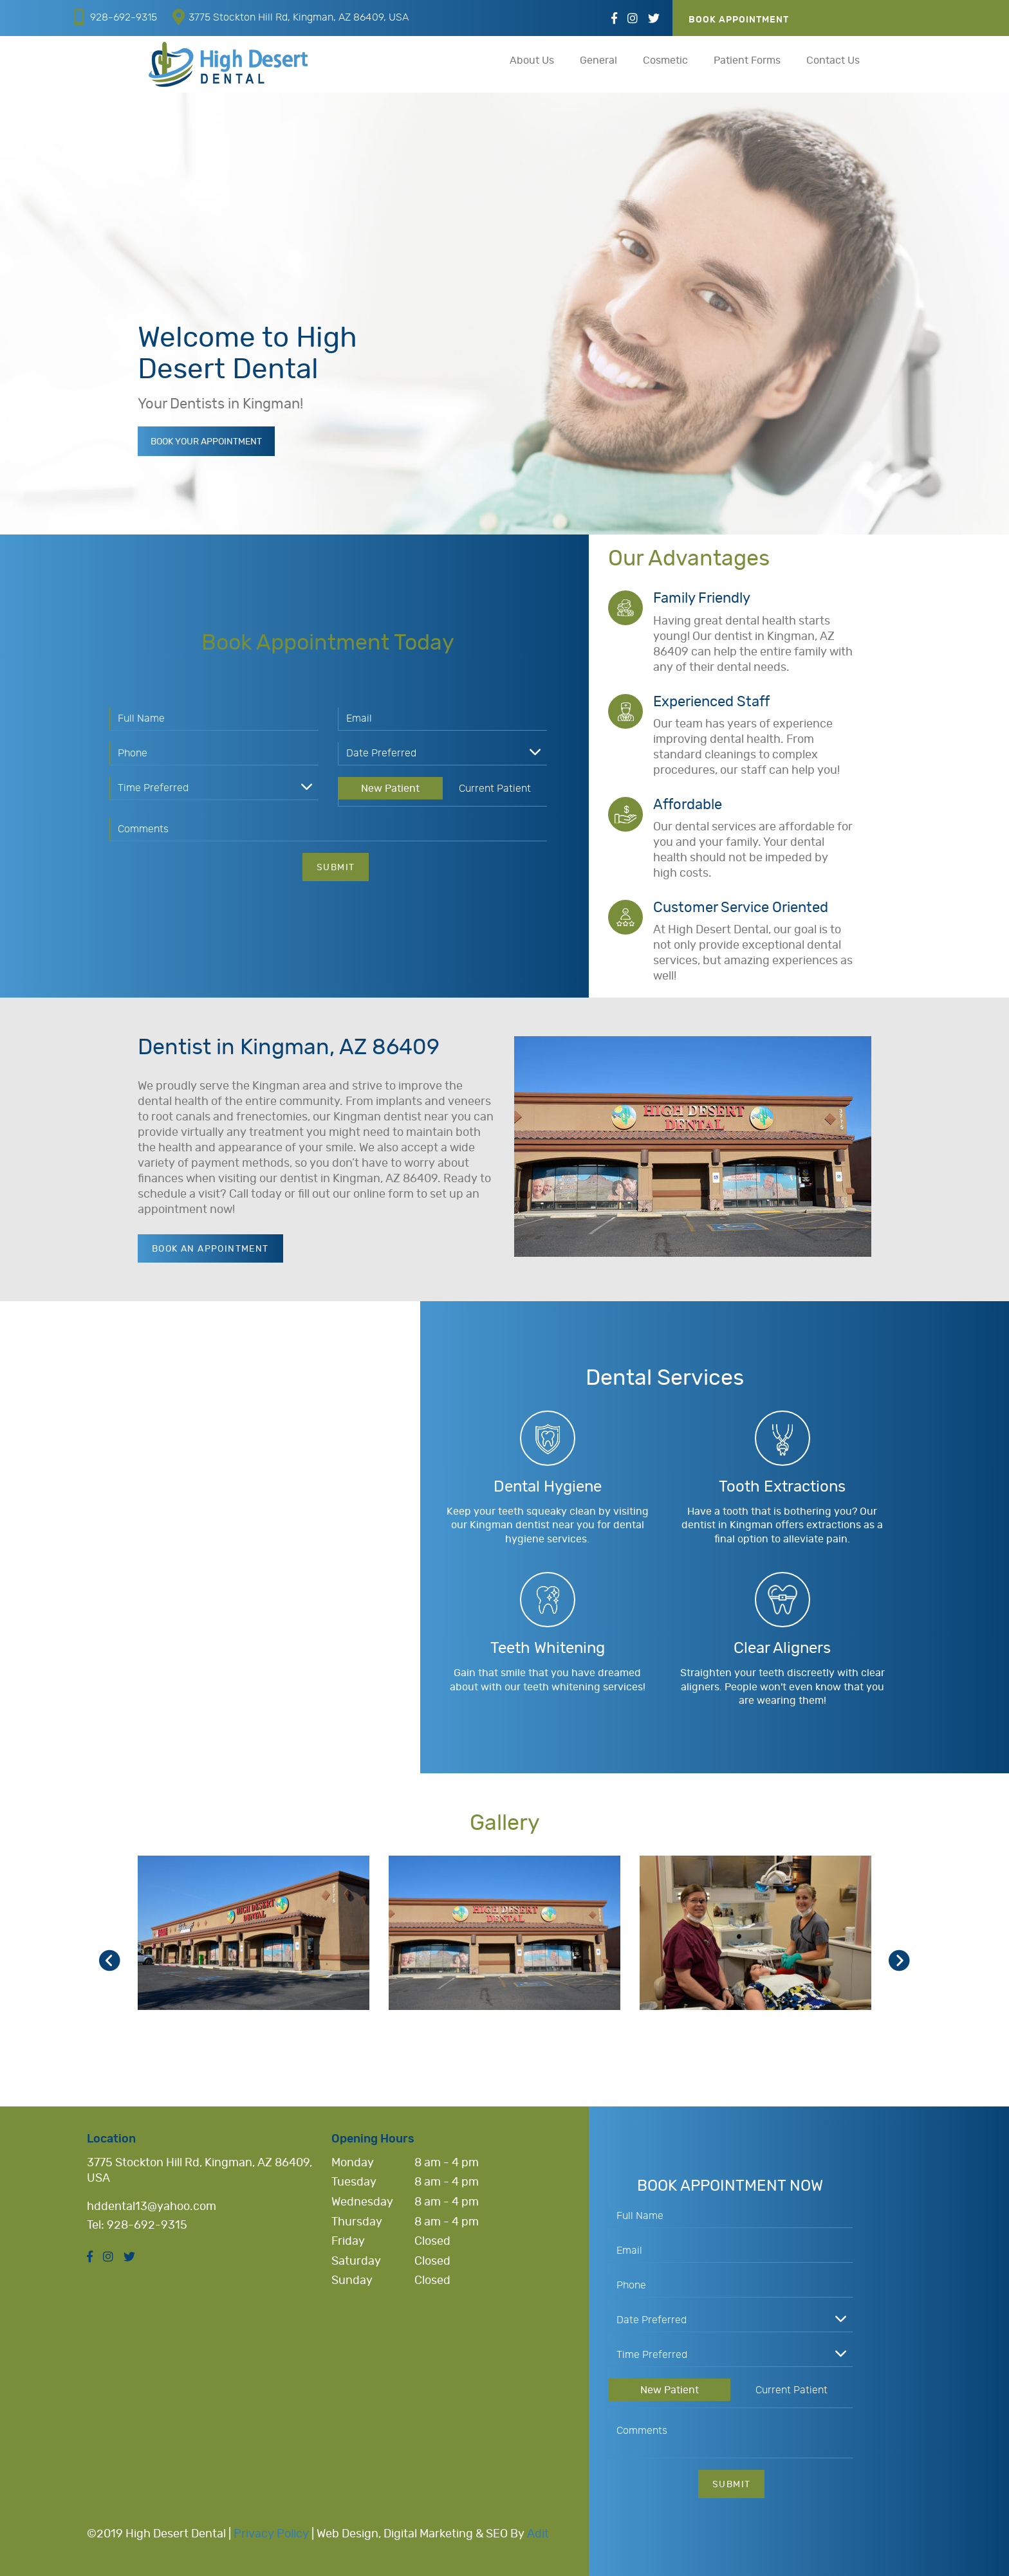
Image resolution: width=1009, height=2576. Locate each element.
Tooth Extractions (782, 1487)
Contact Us (833, 60)
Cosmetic (665, 60)
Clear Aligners (782, 1648)
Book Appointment (739, 19)
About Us (532, 60)
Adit (538, 2534)
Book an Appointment (210, 1249)
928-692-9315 (115, 17)
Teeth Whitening (547, 1648)
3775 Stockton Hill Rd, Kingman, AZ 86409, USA (290, 17)
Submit (336, 867)
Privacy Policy (271, 2534)
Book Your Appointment (206, 442)
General (598, 60)
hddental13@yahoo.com (151, 2207)
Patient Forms (747, 60)
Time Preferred (153, 788)
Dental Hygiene (548, 1487)
